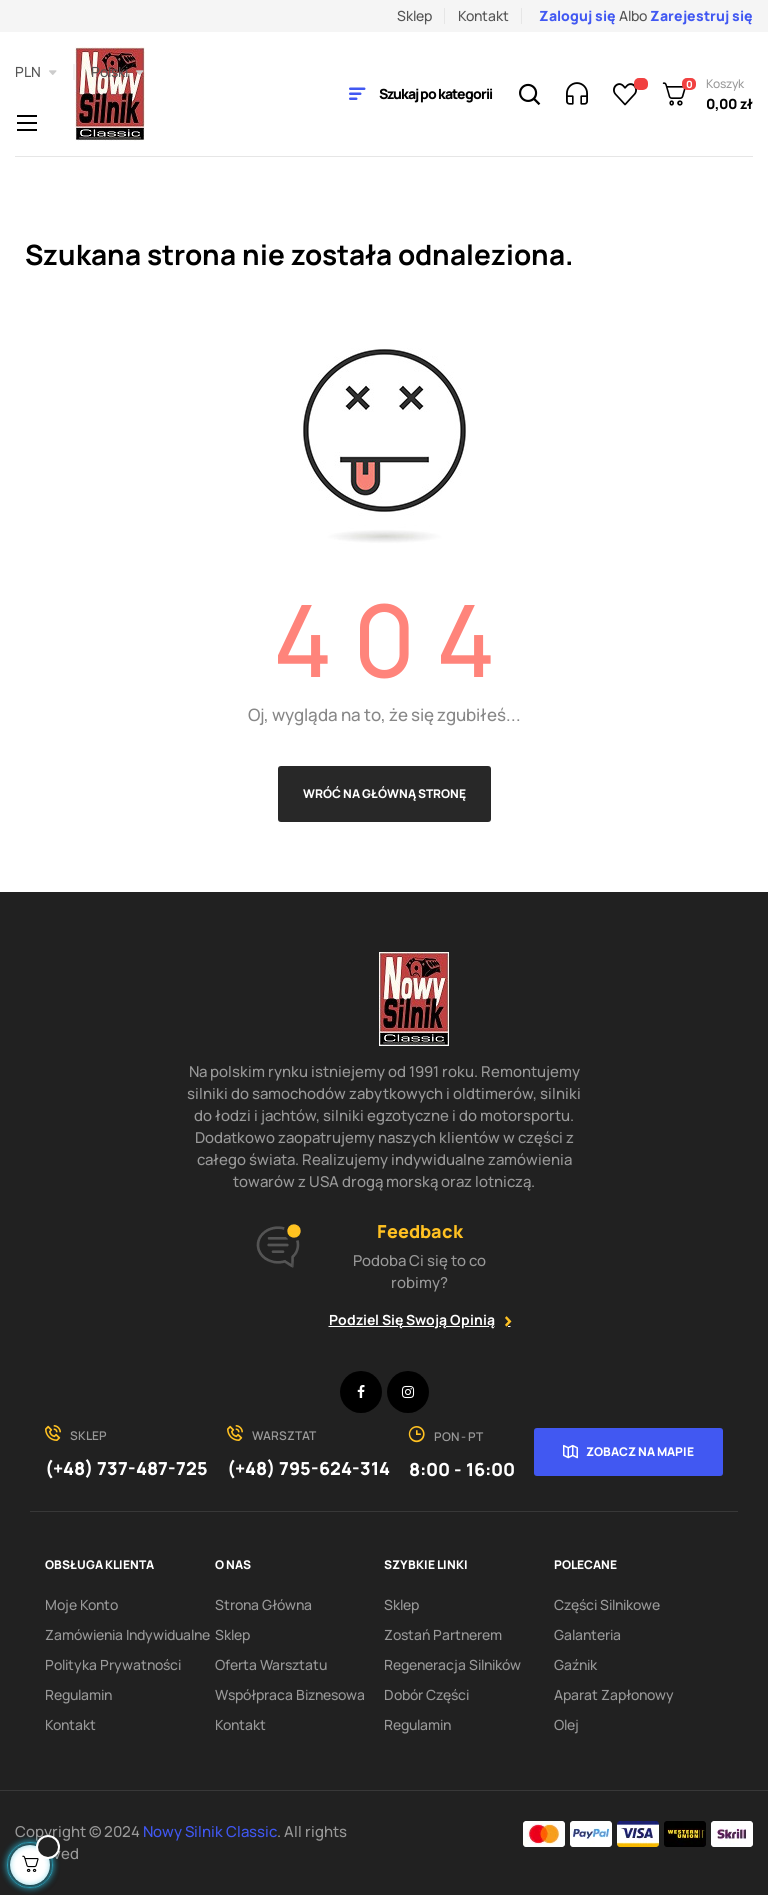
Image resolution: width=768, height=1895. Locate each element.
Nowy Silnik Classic (210, 1831)
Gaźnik (575, 1664)
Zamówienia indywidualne (127, 1634)
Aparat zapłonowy (614, 1694)
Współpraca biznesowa (290, 1694)
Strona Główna (263, 1604)
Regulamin (78, 1694)
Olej (566, 1724)
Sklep (414, 15)
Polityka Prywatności (113, 1664)
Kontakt (483, 15)
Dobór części (426, 1694)
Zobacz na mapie (640, 1451)
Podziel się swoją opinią (412, 1319)
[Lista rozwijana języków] (117, 72)
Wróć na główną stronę (384, 793)
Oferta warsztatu (271, 1664)
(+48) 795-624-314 (308, 1468)
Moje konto (81, 1604)
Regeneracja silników (452, 1664)
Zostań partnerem (443, 1634)
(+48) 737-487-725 (126, 1468)
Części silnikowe (607, 1604)
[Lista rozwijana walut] (36, 72)
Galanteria (587, 1634)
